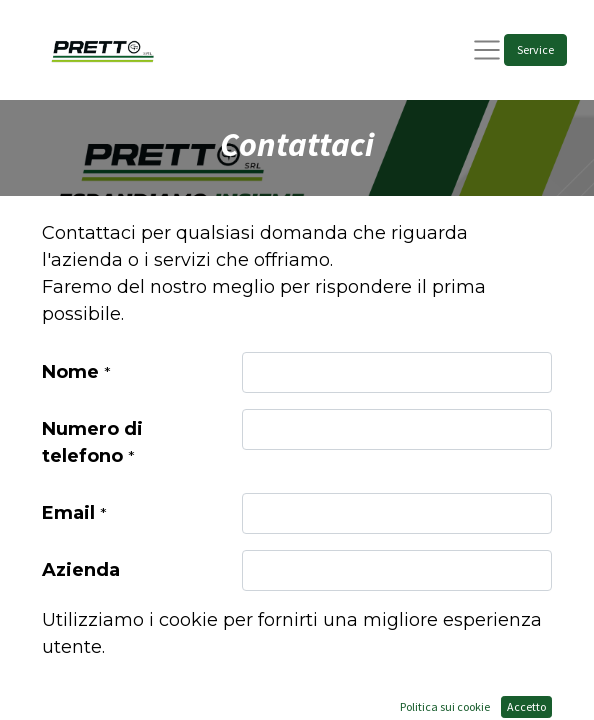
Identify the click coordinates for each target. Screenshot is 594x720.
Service (535, 49)
